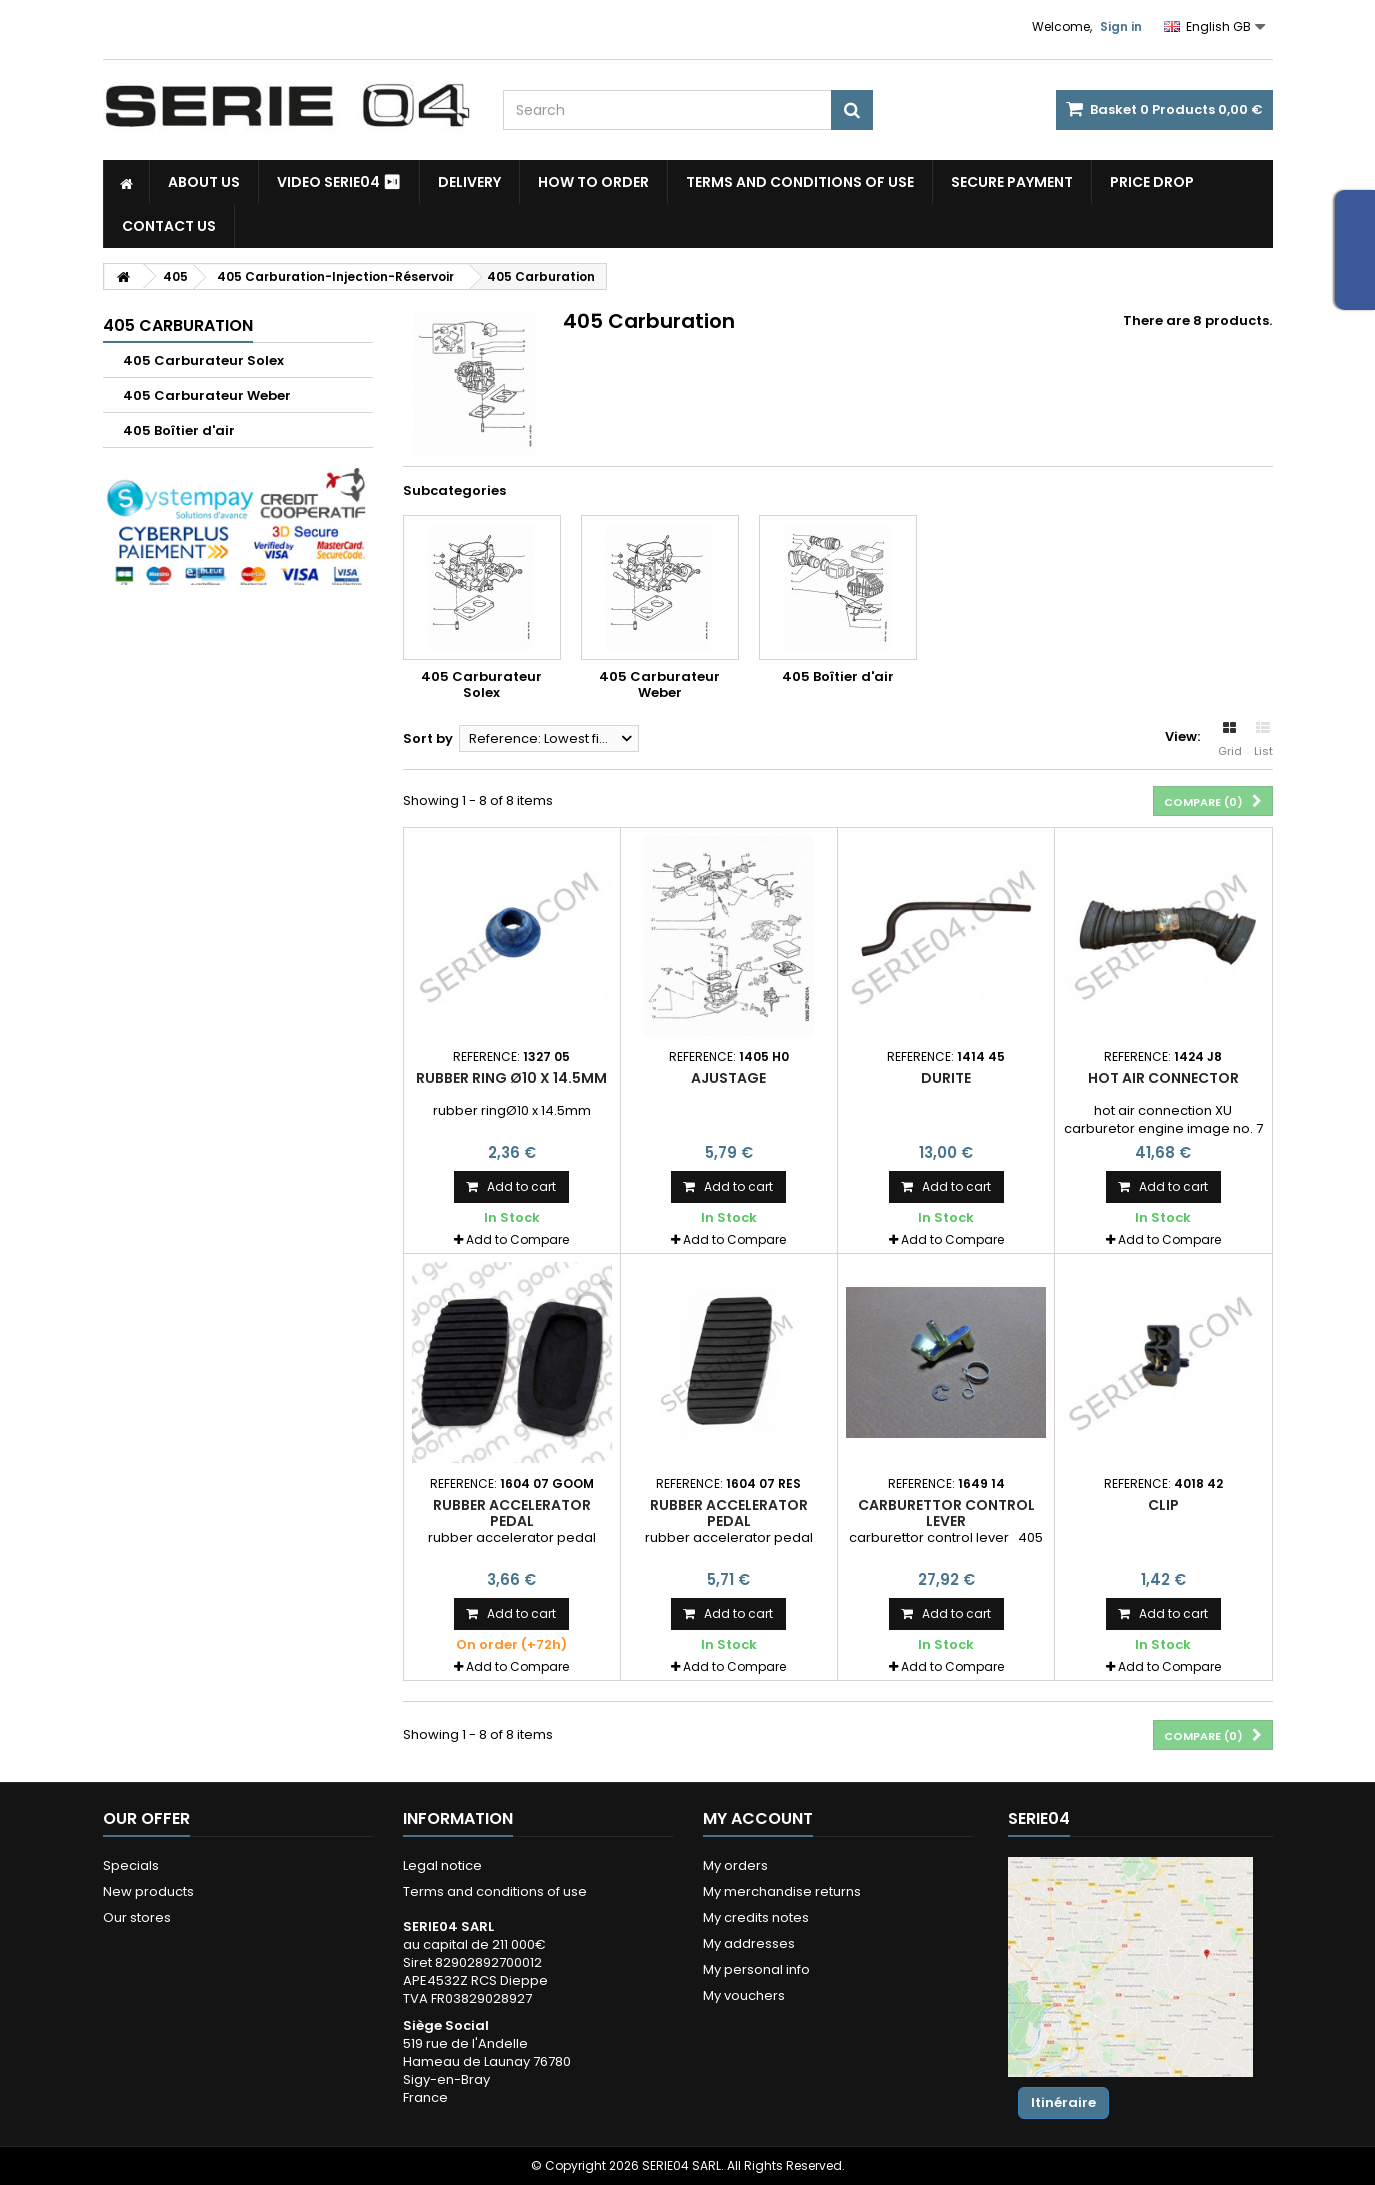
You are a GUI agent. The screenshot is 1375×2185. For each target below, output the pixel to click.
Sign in (1121, 26)
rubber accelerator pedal (512, 1513)
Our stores (137, 1917)
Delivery (469, 182)
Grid (1230, 740)
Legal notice (442, 1865)
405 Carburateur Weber (207, 395)
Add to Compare (517, 1239)
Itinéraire (1063, 2102)
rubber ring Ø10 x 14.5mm (511, 1078)
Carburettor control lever (946, 1513)
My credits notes (756, 1917)
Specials (131, 1865)
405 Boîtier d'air (179, 430)
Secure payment (1012, 182)
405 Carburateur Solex (203, 360)
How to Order (593, 182)
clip (1163, 1505)
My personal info (756, 1969)
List (1263, 740)
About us (204, 182)
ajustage (728, 1078)
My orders (735, 1865)
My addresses (749, 1943)
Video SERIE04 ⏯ (339, 182)
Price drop (1152, 182)
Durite (946, 1078)
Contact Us (169, 226)
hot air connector (1163, 1078)
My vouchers (744, 1995)
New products (148, 1891)
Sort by (428, 738)
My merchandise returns (782, 1891)
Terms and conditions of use (800, 182)
